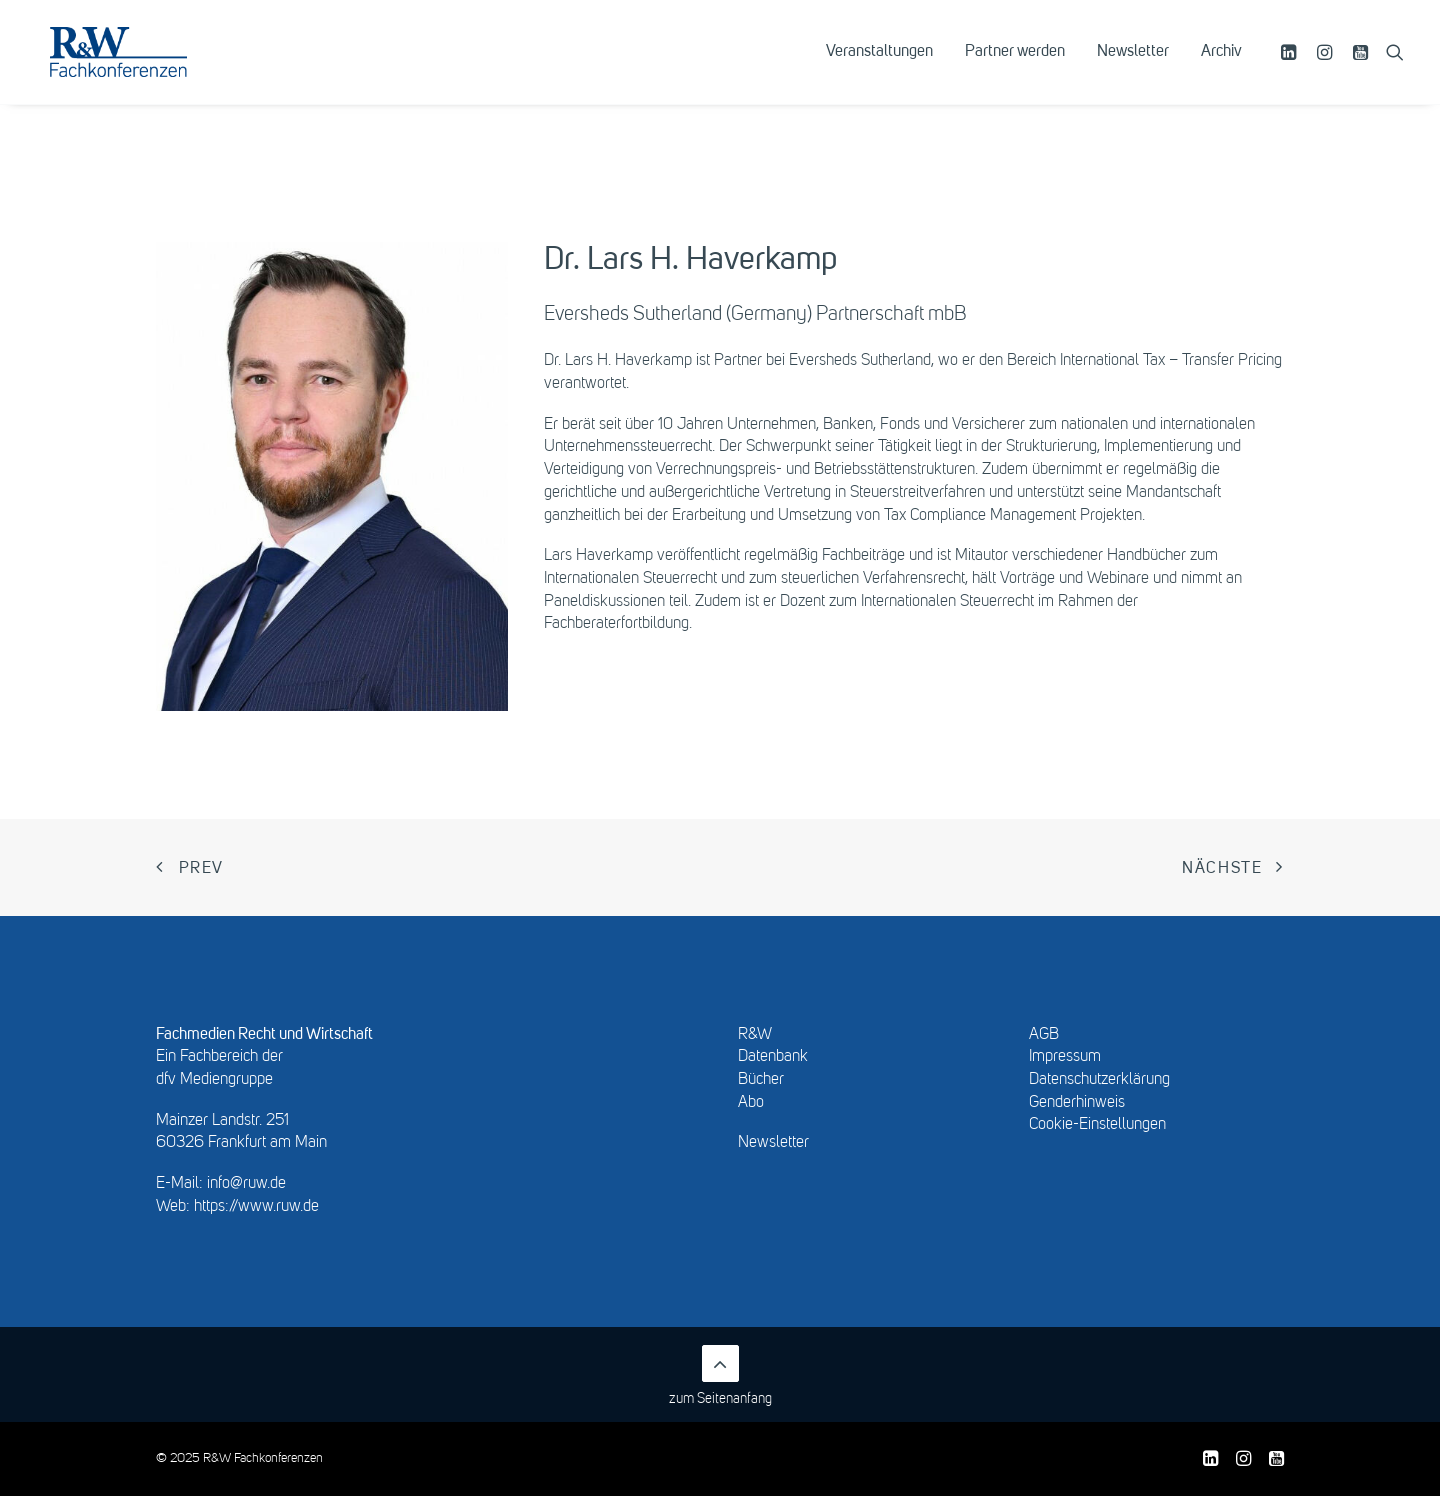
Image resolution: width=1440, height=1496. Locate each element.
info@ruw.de (246, 1184)
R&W (755, 1035)
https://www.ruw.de (256, 1207)
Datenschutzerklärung (1099, 1080)
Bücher (761, 1080)
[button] (1291, 67)
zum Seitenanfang (720, 1375)
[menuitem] (879, 67)
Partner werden (1015, 67)
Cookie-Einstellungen (1097, 1125)
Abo (751, 1103)
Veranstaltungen (879, 67)
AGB (1044, 1035)
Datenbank (773, 1057)
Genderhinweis (1077, 1103)
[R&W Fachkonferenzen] (144, 67)
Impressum (1065, 1057)
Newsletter (1133, 67)
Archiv (1221, 67)
